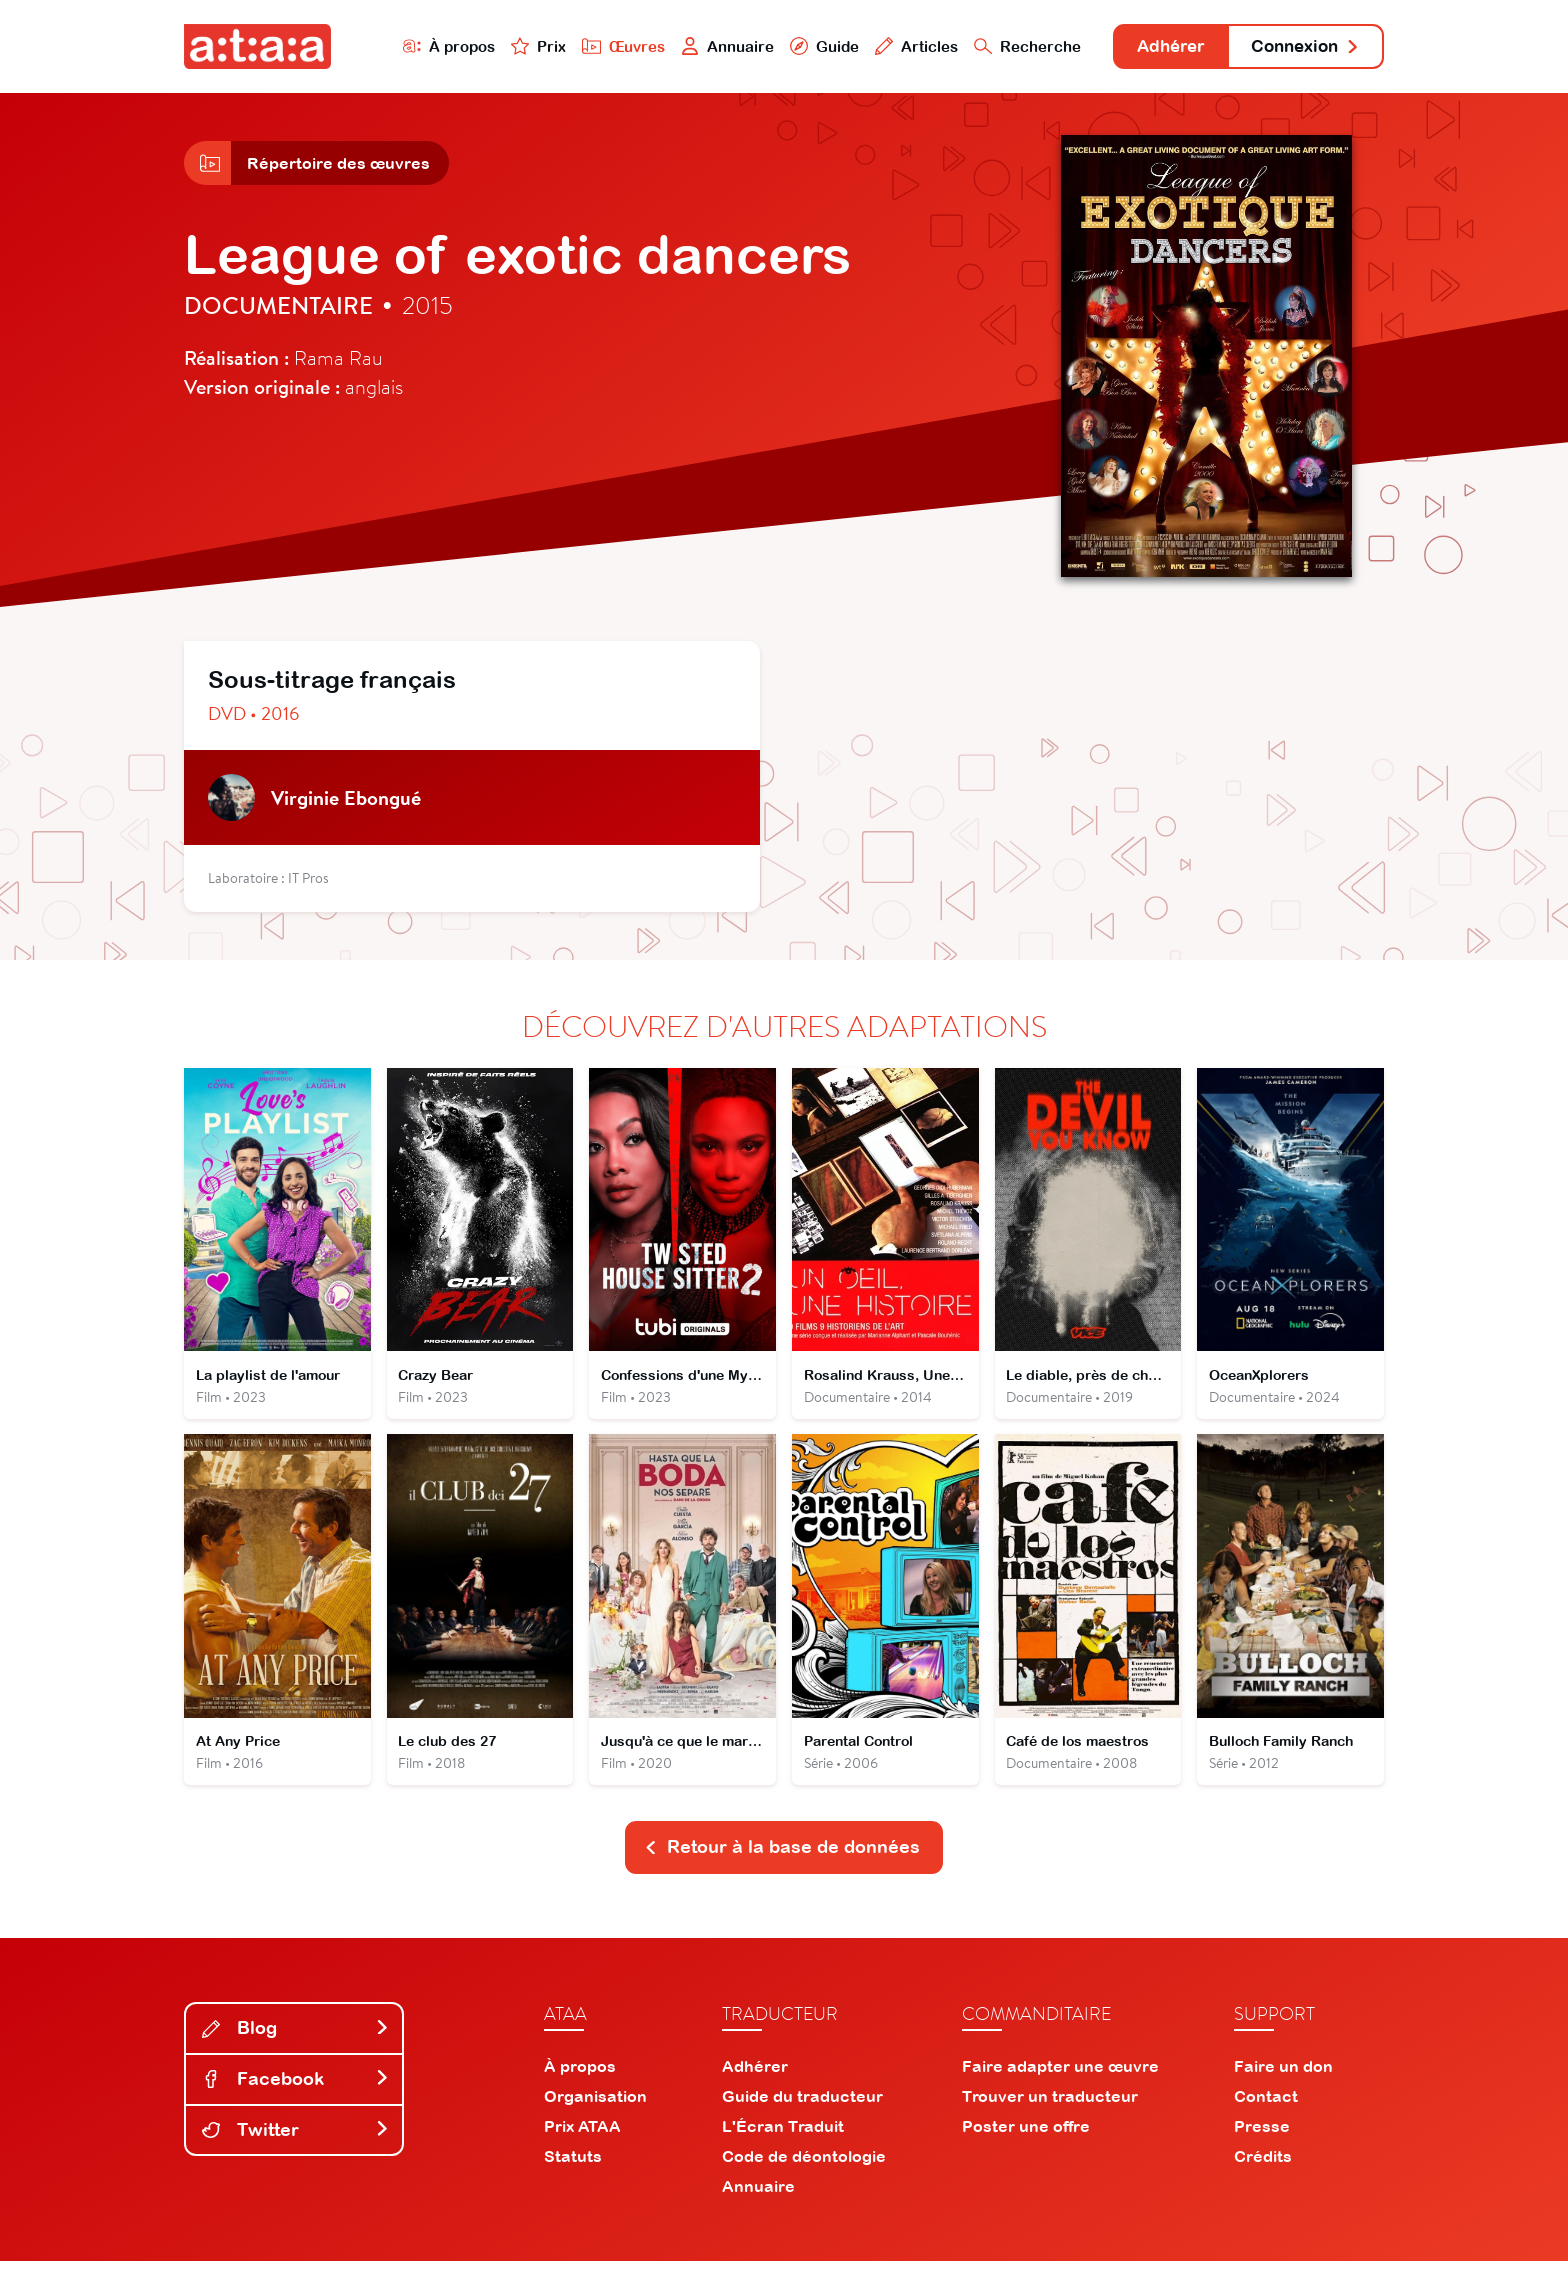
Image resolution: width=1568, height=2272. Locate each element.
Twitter (296, 2139)
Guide (803, 46)
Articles (896, 46)
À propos (425, 46)
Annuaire (706, 46)
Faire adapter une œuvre (1060, 2077)
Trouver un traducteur (1050, 2107)
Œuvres (601, 46)
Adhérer (1156, 47)
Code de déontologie (804, 2167)
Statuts (573, 2167)
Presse (1262, 2137)
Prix (516, 46)
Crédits (1263, 2167)
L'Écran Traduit (783, 2137)
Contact (1266, 2107)
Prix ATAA (582, 2137)
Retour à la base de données (782, 1857)
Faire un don (1283, 2077)
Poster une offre (1026, 2137)
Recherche (1008, 46)
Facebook (296, 2089)
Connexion (1301, 47)
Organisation (595, 2107)
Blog (296, 2038)
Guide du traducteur (802, 2107)
